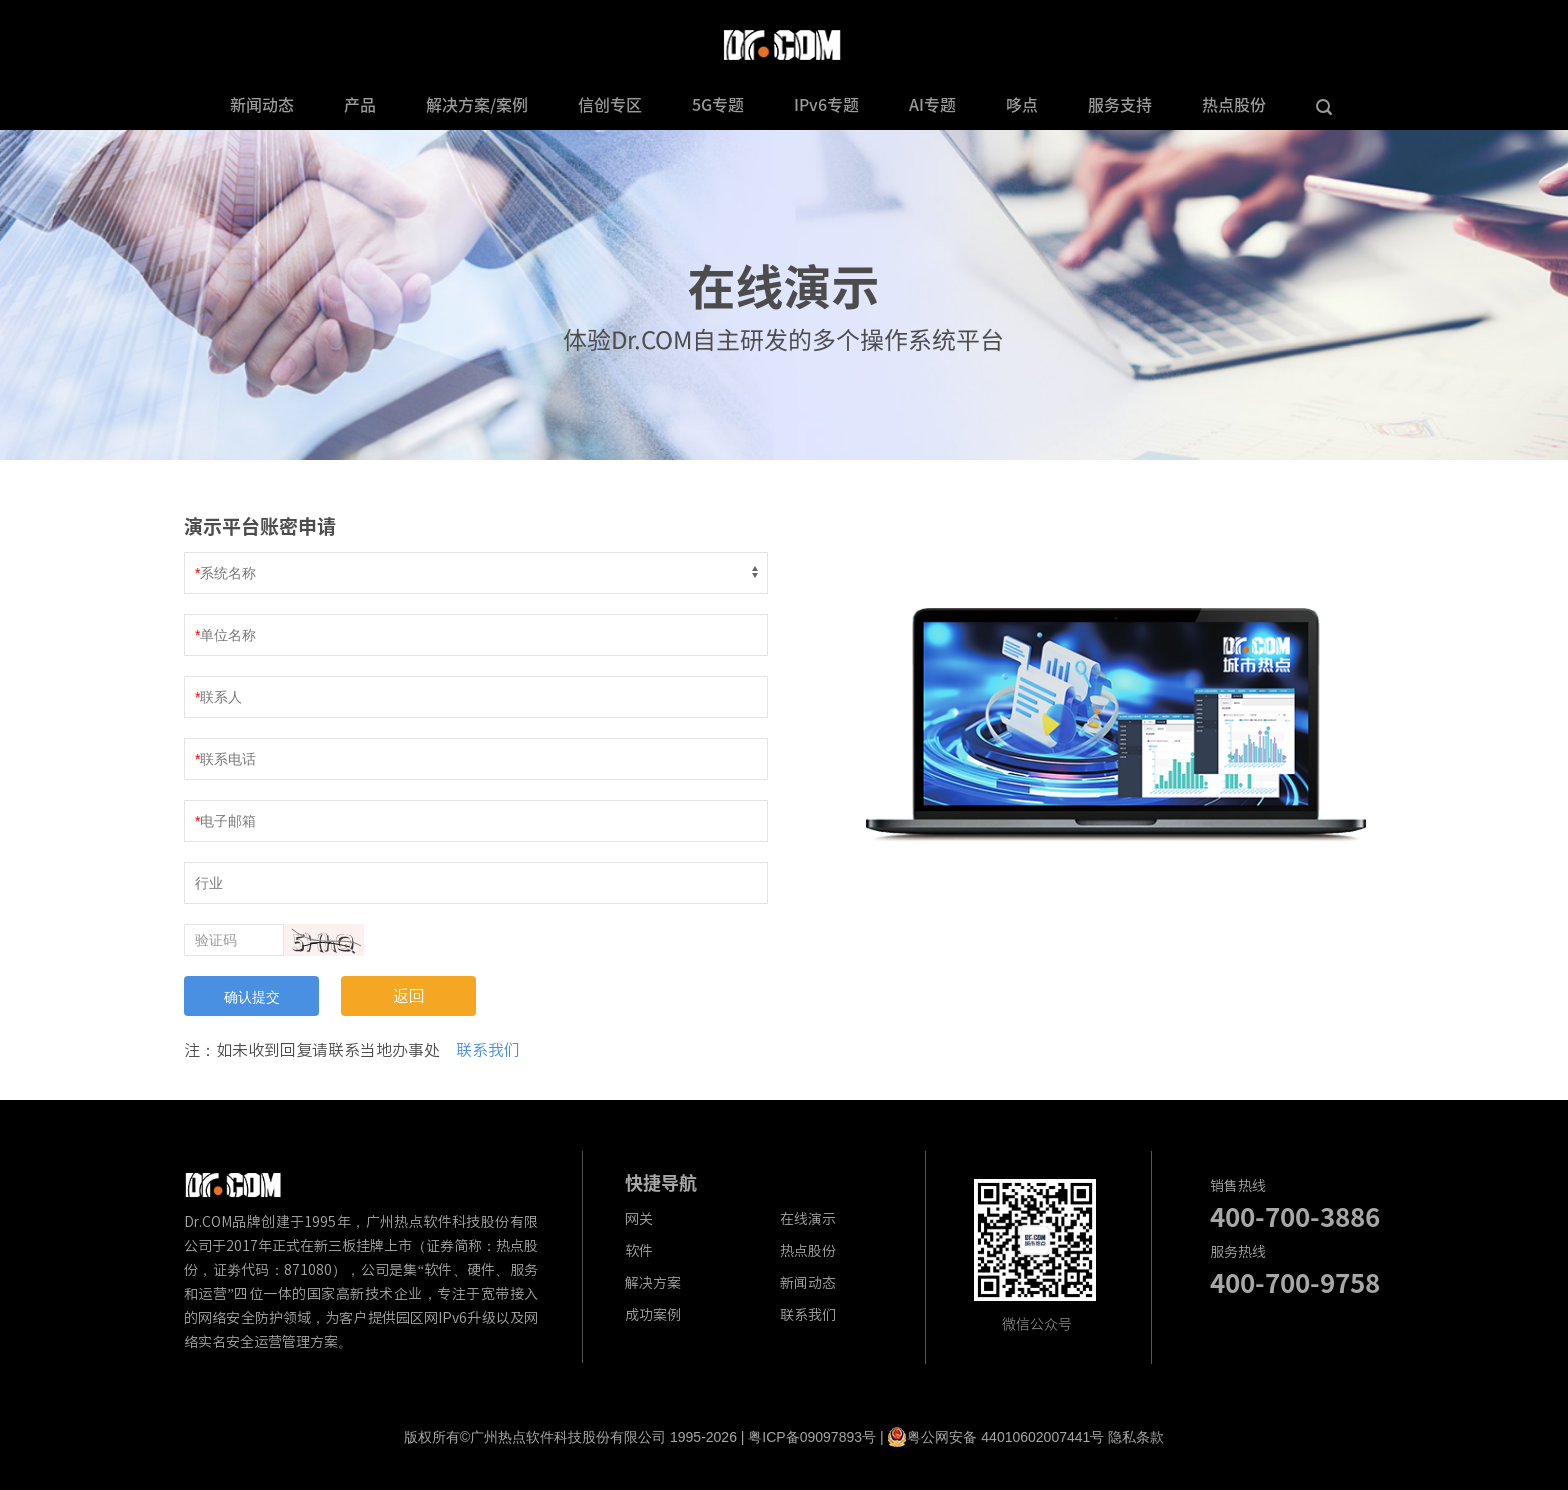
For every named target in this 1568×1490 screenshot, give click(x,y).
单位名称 (228, 635)
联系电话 (228, 759)
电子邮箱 (228, 821)
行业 (209, 883)
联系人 (221, 697)
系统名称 (228, 573)
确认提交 (252, 997)
